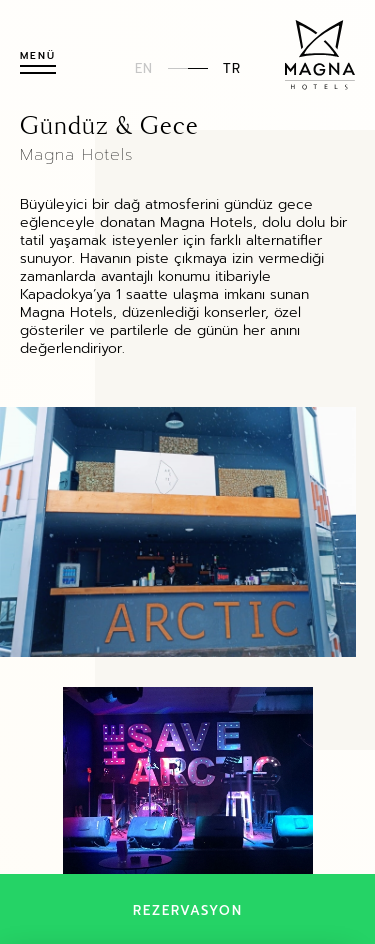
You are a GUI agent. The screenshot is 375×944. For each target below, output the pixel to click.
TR (232, 67)
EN (144, 67)
